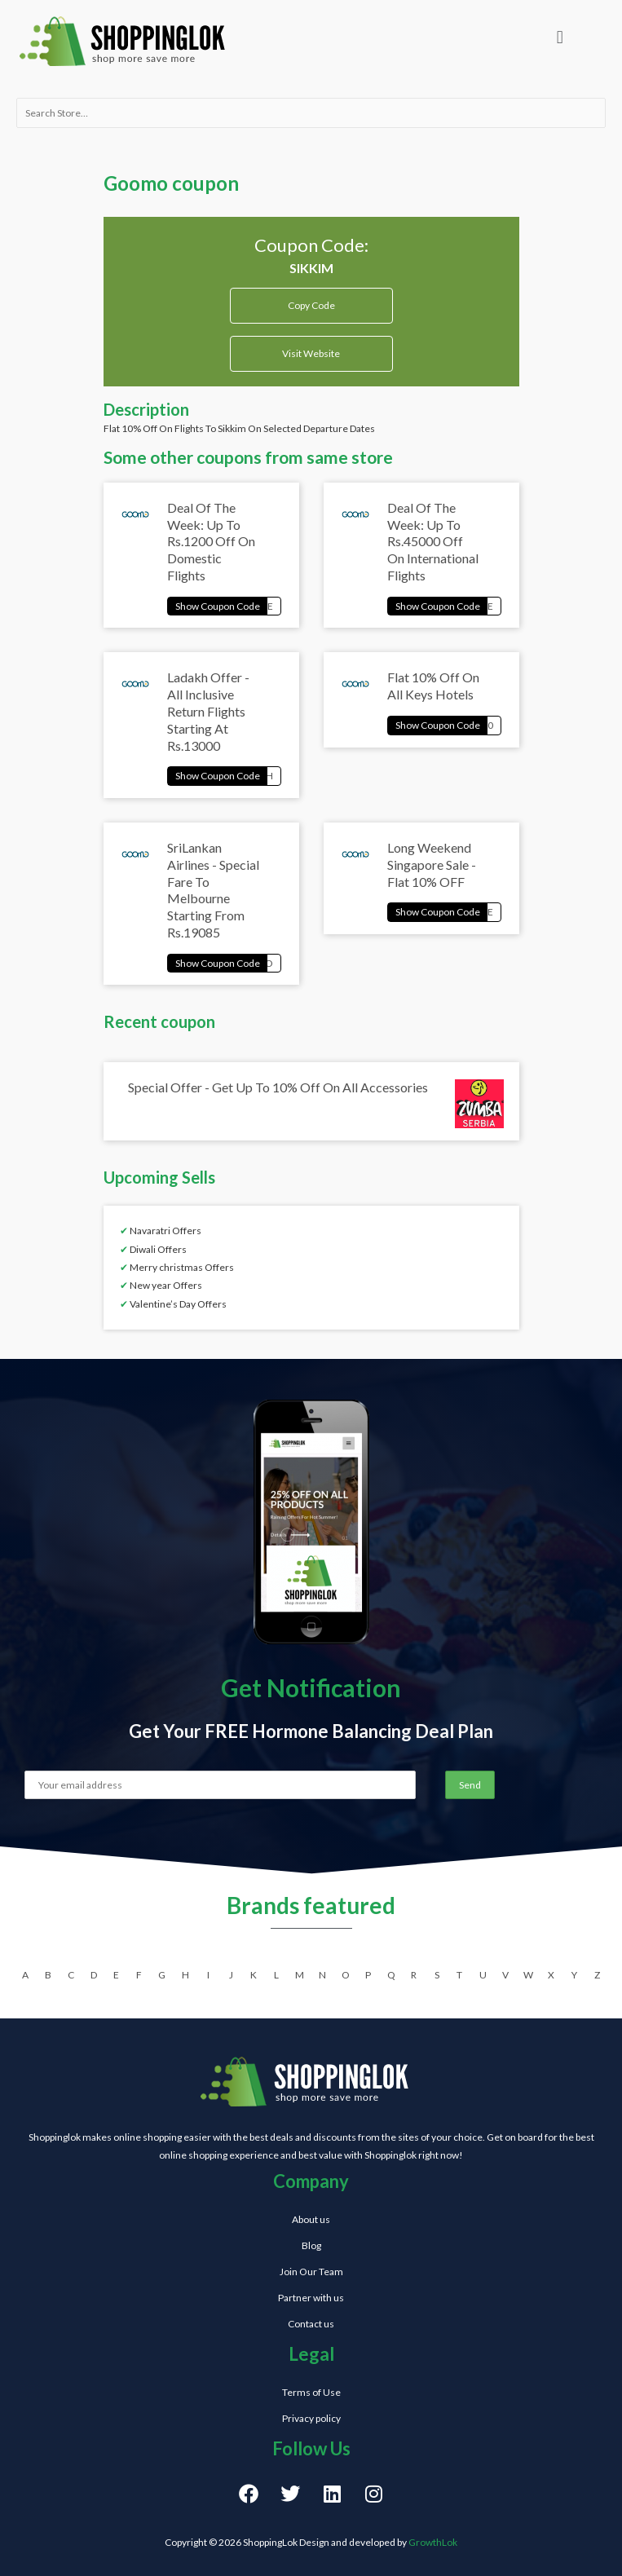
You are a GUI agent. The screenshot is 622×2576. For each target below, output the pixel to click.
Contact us (311, 2324)
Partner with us (311, 2297)
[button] (559, 36)
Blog (311, 2245)
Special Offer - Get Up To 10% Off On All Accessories (278, 1087)
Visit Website (311, 353)
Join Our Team (311, 2271)
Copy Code (311, 299)
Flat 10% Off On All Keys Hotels (433, 685)
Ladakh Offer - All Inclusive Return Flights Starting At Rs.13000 (208, 710)
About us (311, 2219)
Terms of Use (311, 2392)
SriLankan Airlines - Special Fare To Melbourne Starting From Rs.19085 (213, 890)
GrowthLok (432, 2542)
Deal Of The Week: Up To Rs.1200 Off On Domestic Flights (211, 541)
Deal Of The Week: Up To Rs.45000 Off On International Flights (433, 541)
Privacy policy (311, 2418)
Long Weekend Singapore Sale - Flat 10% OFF (431, 864)
